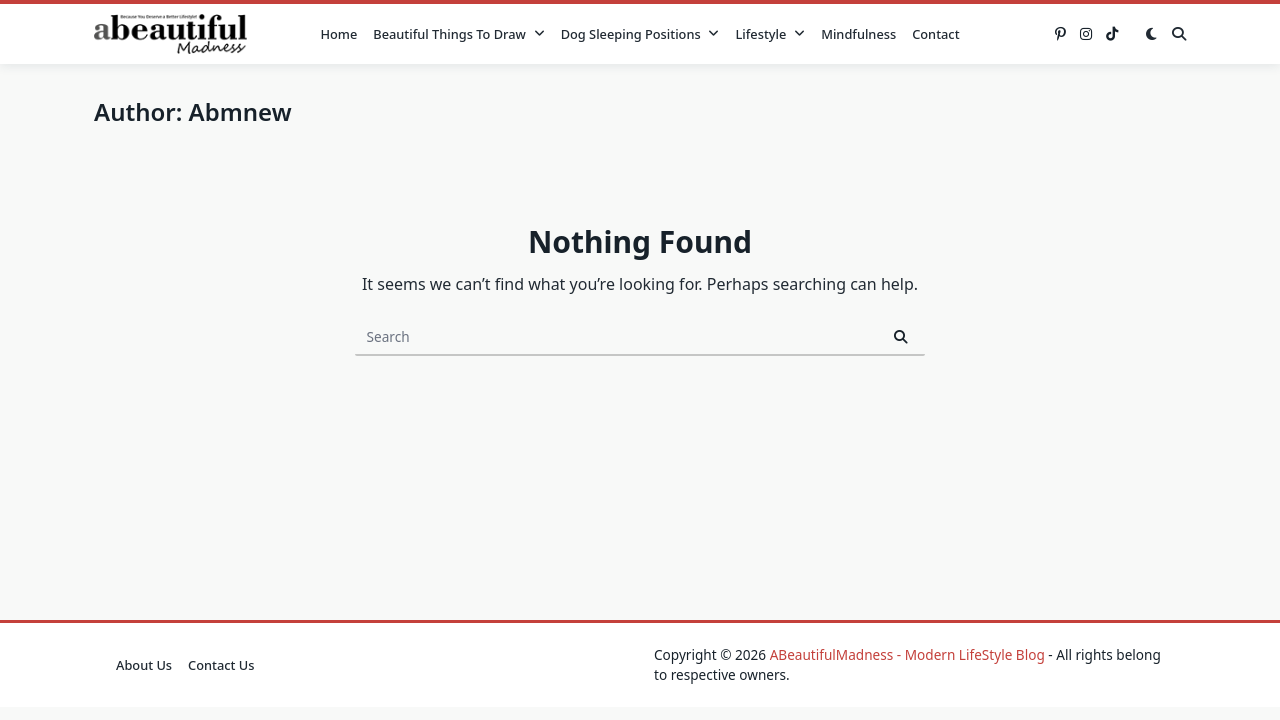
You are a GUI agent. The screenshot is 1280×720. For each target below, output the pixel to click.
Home (338, 34)
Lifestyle (770, 34)
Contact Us (221, 665)
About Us (144, 665)
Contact (935, 34)
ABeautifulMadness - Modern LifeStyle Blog (907, 654)
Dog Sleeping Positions (640, 34)
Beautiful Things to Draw (458, 34)
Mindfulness (858, 34)
